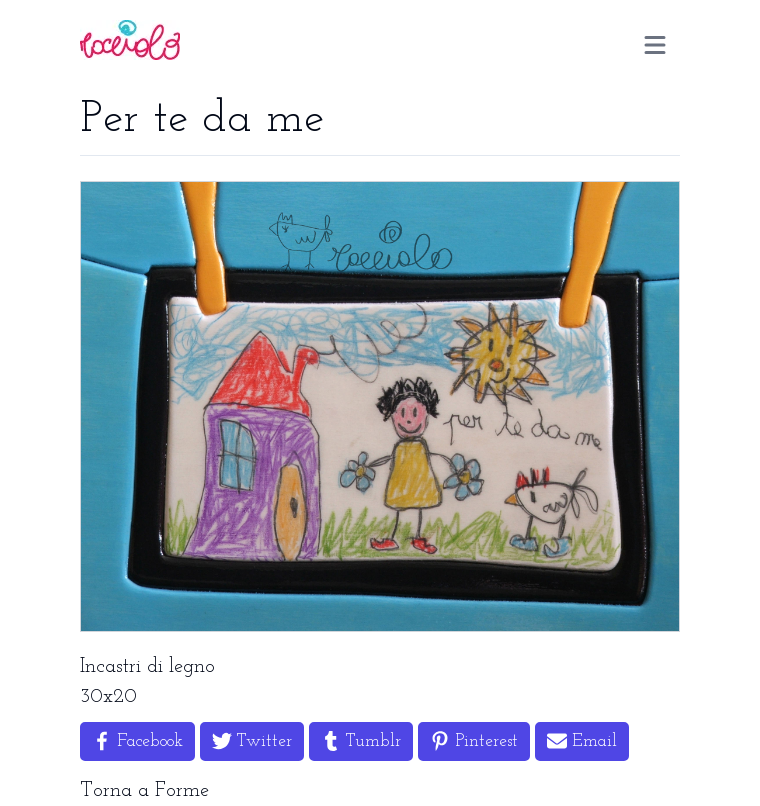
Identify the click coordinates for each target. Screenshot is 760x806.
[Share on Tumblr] (361, 741)
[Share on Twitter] (252, 741)
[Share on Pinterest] (474, 741)
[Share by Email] (582, 741)
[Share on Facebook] (137, 741)
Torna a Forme (144, 791)
